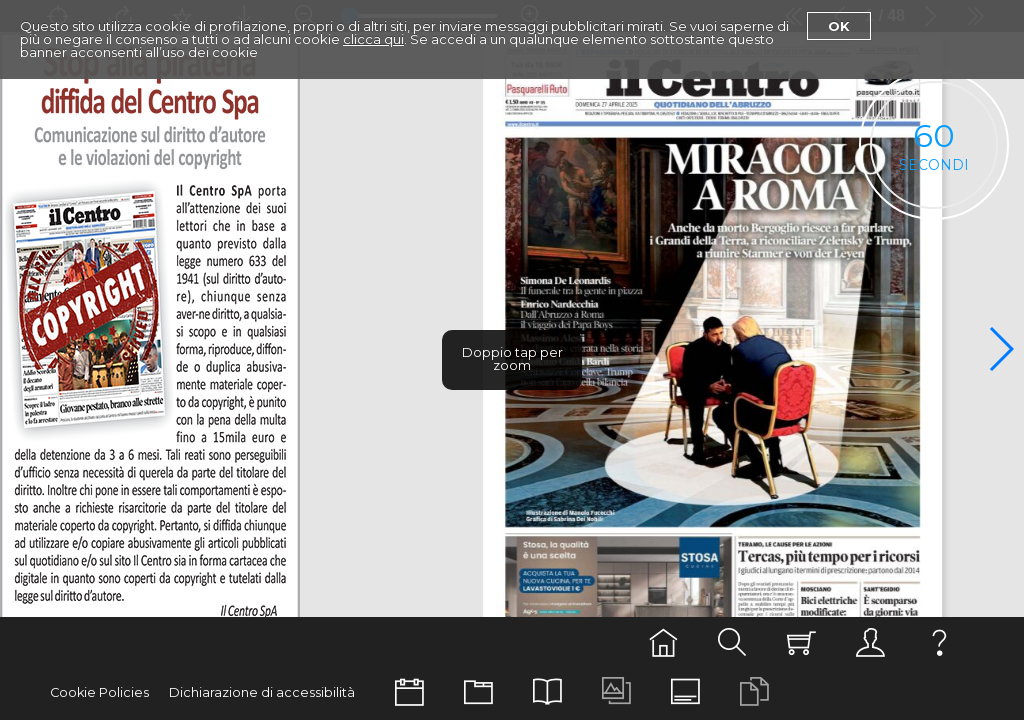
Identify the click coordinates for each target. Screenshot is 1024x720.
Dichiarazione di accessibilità (262, 692)
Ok (839, 26)
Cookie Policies (99, 692)
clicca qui (373, 39)
